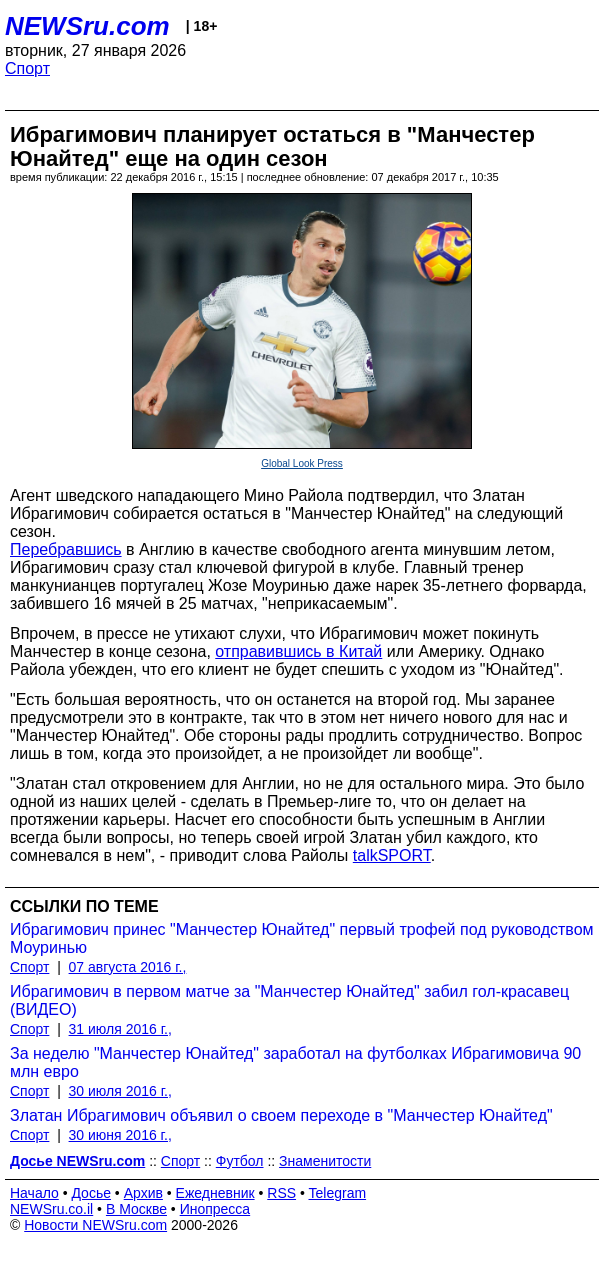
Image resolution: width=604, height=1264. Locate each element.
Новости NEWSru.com (95, 1225)
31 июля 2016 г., (120, 1029)
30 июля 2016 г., (120, 1091)
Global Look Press (302, 463)
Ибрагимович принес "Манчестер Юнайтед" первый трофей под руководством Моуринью (302, 938)
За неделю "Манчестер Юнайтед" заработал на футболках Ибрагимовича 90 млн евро (295, 1062)
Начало (34, 1193)
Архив (143, 1193)
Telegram (338, 1193)
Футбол (240, 1161)
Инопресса (215, 1209)
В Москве (136, 1209)
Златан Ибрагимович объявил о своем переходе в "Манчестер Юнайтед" (281, 1115)
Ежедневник (215, 1193)
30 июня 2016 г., (120, 1135)
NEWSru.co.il (51, 1209)
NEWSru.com (87, 26)
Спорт (27, 68)
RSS (281, 1193)
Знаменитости (325, 1161)
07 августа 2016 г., (128, 967)
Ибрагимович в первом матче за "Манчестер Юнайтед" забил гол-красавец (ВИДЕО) (289, 1000)
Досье (91, 1193)
